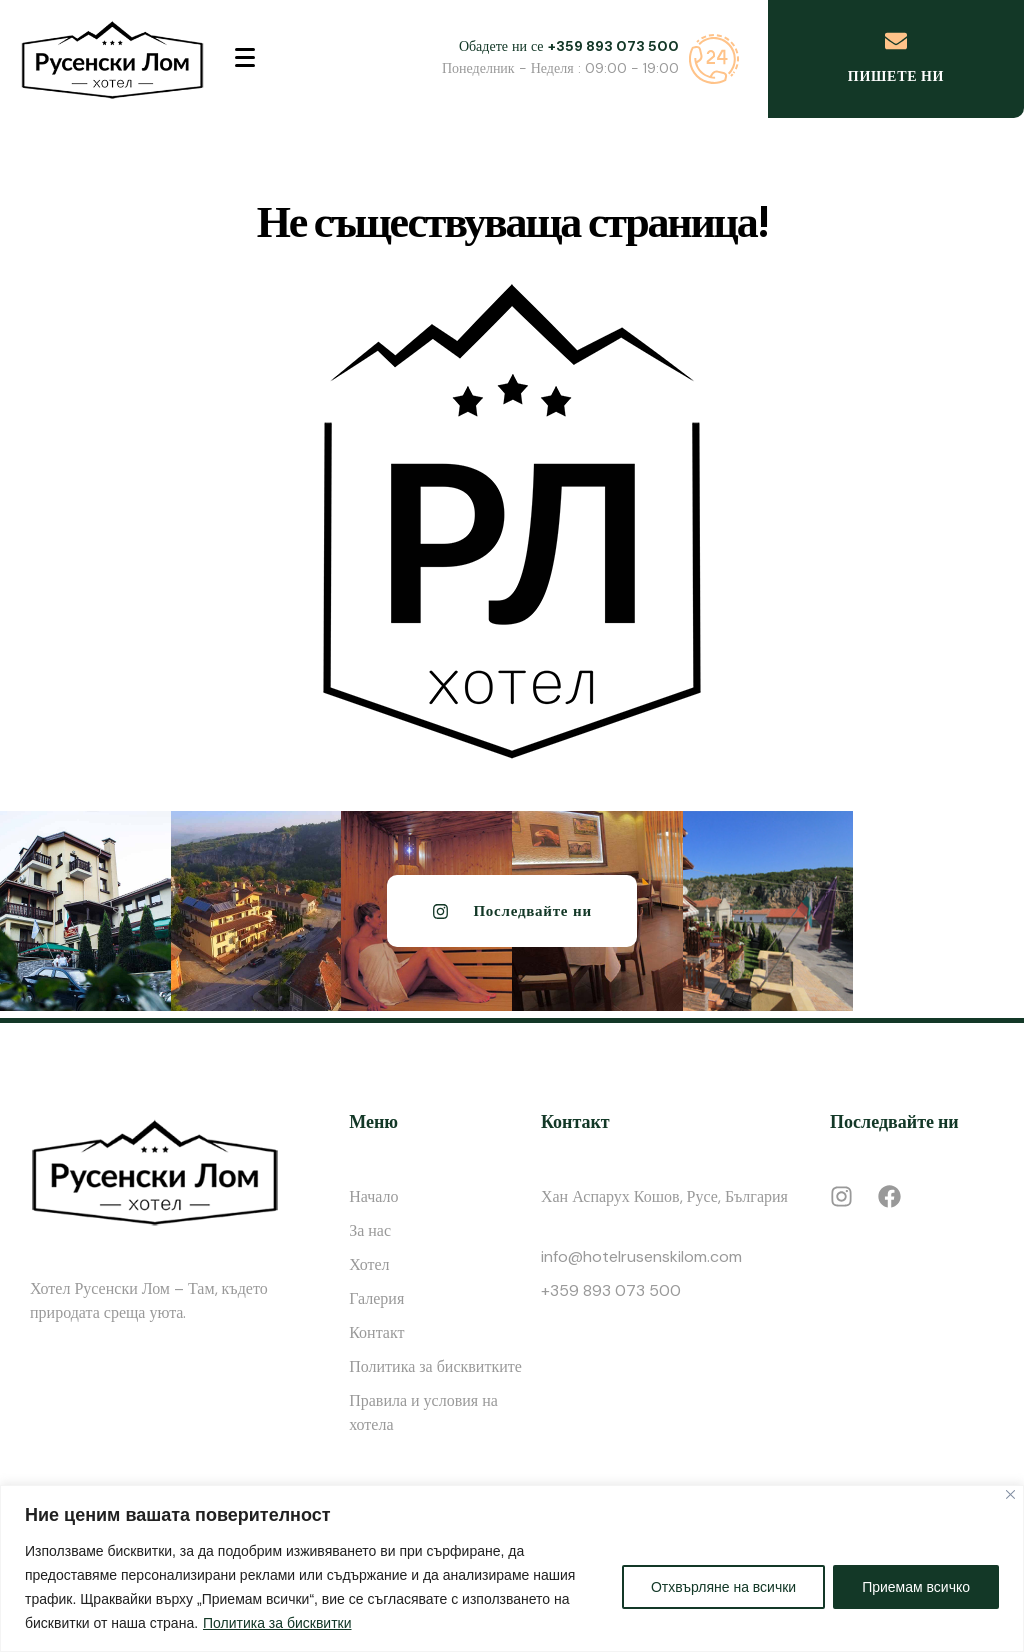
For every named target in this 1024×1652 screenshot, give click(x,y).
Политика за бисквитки (277, 1623)
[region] (512, 1568)
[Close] (1010, 1494)
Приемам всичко (916, 1587)
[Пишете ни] (896, 41)
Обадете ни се (569, 46)
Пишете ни (896, 76)
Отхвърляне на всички (723, 1587)
